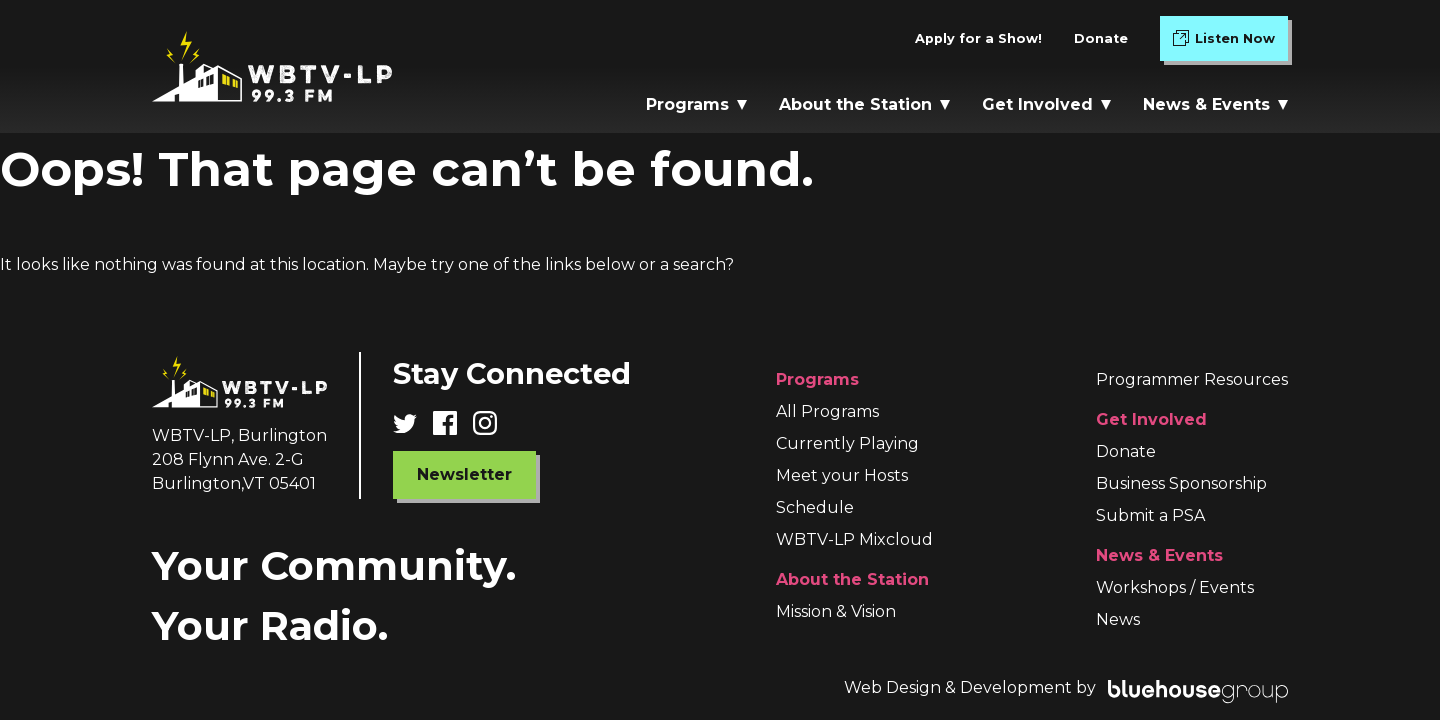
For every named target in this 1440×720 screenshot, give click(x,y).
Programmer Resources (1192, 379)
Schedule (815, 507)
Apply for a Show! (978, 38)
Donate (1101, 38)
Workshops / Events (1175, 587)
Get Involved (1046, 104)
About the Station (864, 104)
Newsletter (464, 474)
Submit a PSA (1150, 515)
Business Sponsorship (1181, 483)
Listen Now (1230, 42)
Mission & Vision (836, 611)
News (1118, 619)
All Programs (827, 411)
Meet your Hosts (842, 475)
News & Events (1215, 104)
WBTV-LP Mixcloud (854, 539)
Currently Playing (847, 443)
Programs (696, 104)
